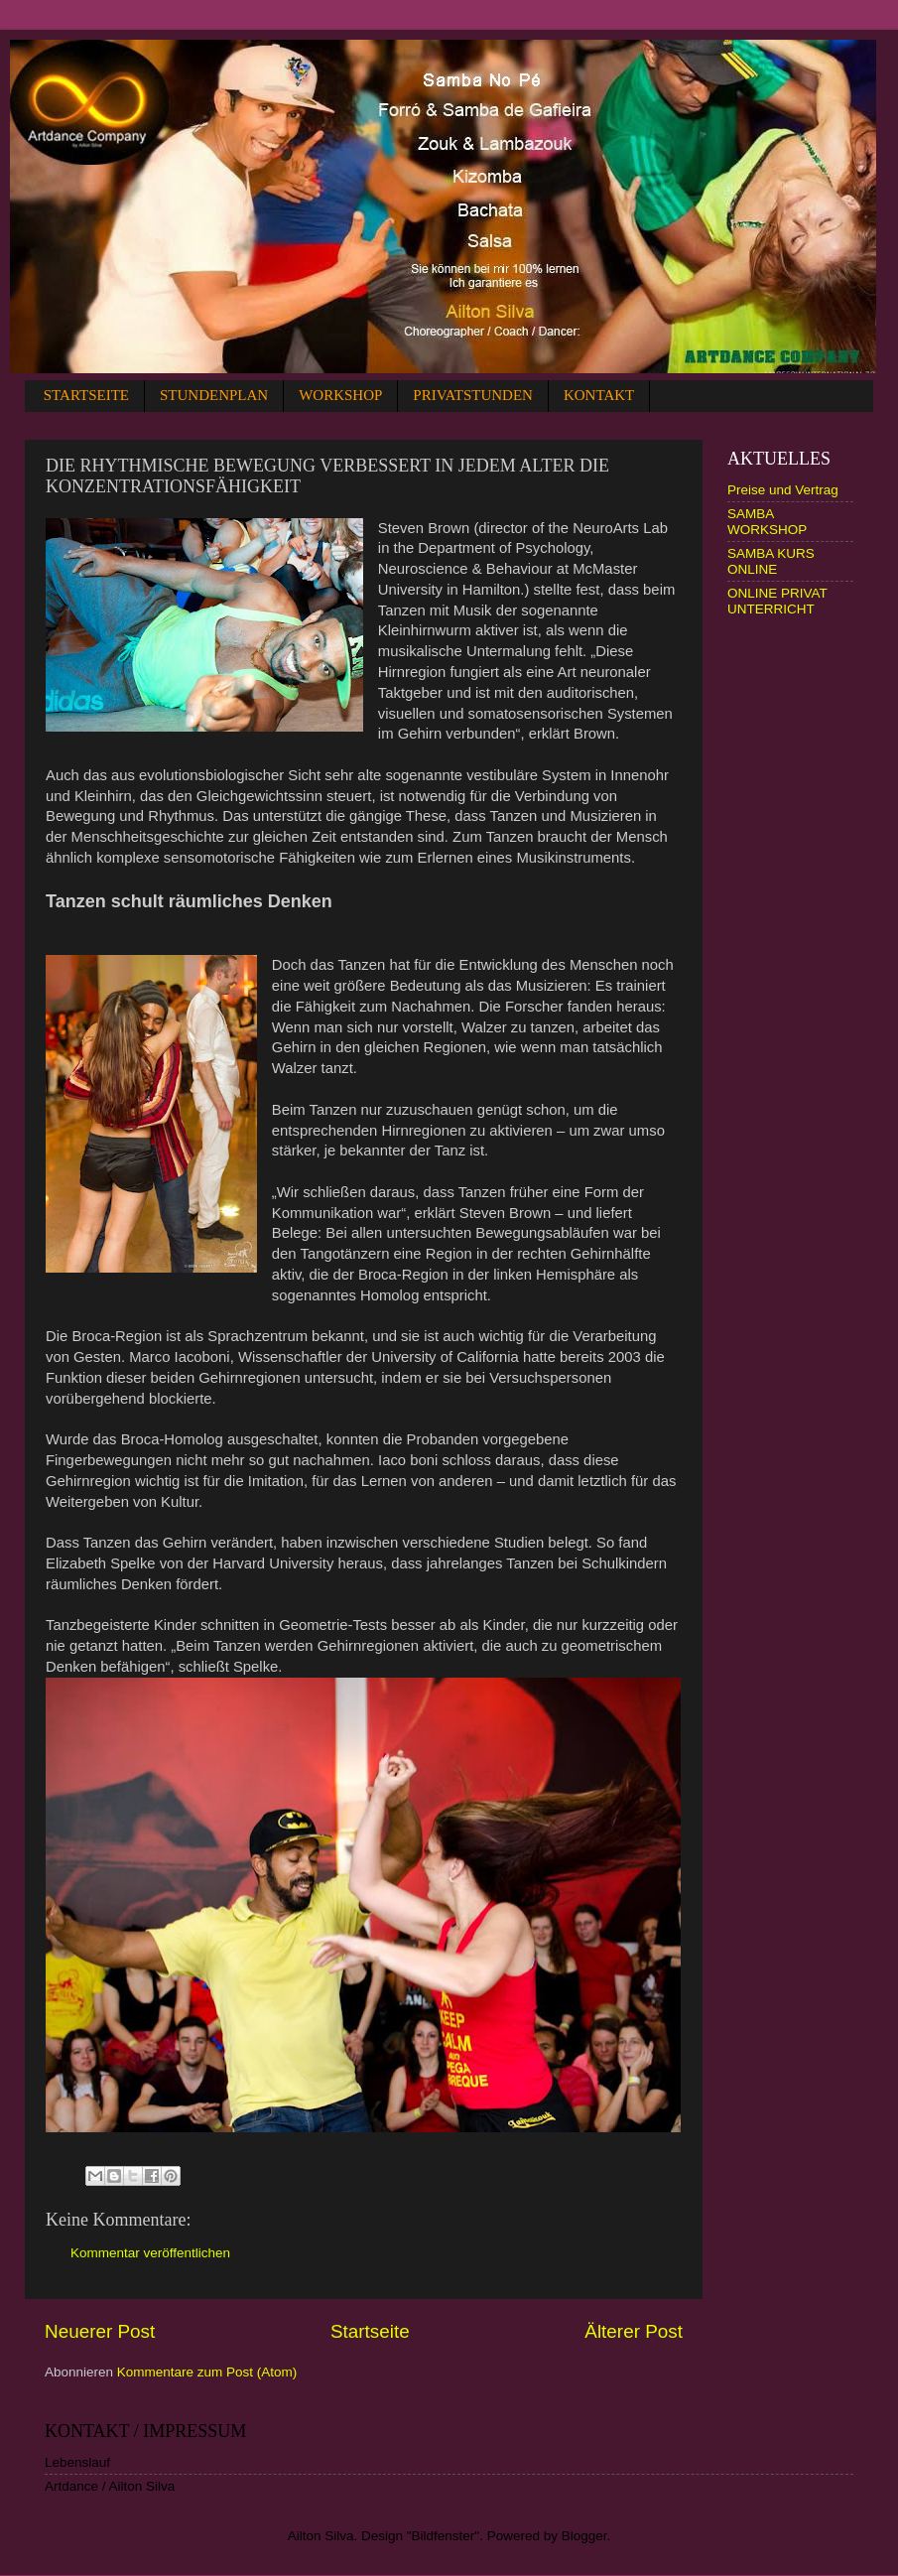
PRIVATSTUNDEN (473, 395)
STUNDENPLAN (214, 395)
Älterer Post (633, 2331)
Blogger (584, 2535)
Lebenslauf (77, 2462)
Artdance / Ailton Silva (110, 2486)
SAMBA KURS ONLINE (771, 561)
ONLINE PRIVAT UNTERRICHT (777, 601)
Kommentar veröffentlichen (150, 2252)
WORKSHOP (340, 395)
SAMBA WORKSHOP (767, 521)
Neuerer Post (100, 2331)
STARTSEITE (86, 395)
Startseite (370, 2331)
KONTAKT (599, 395)
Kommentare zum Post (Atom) (207, 2372)
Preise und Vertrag (782, 489)
